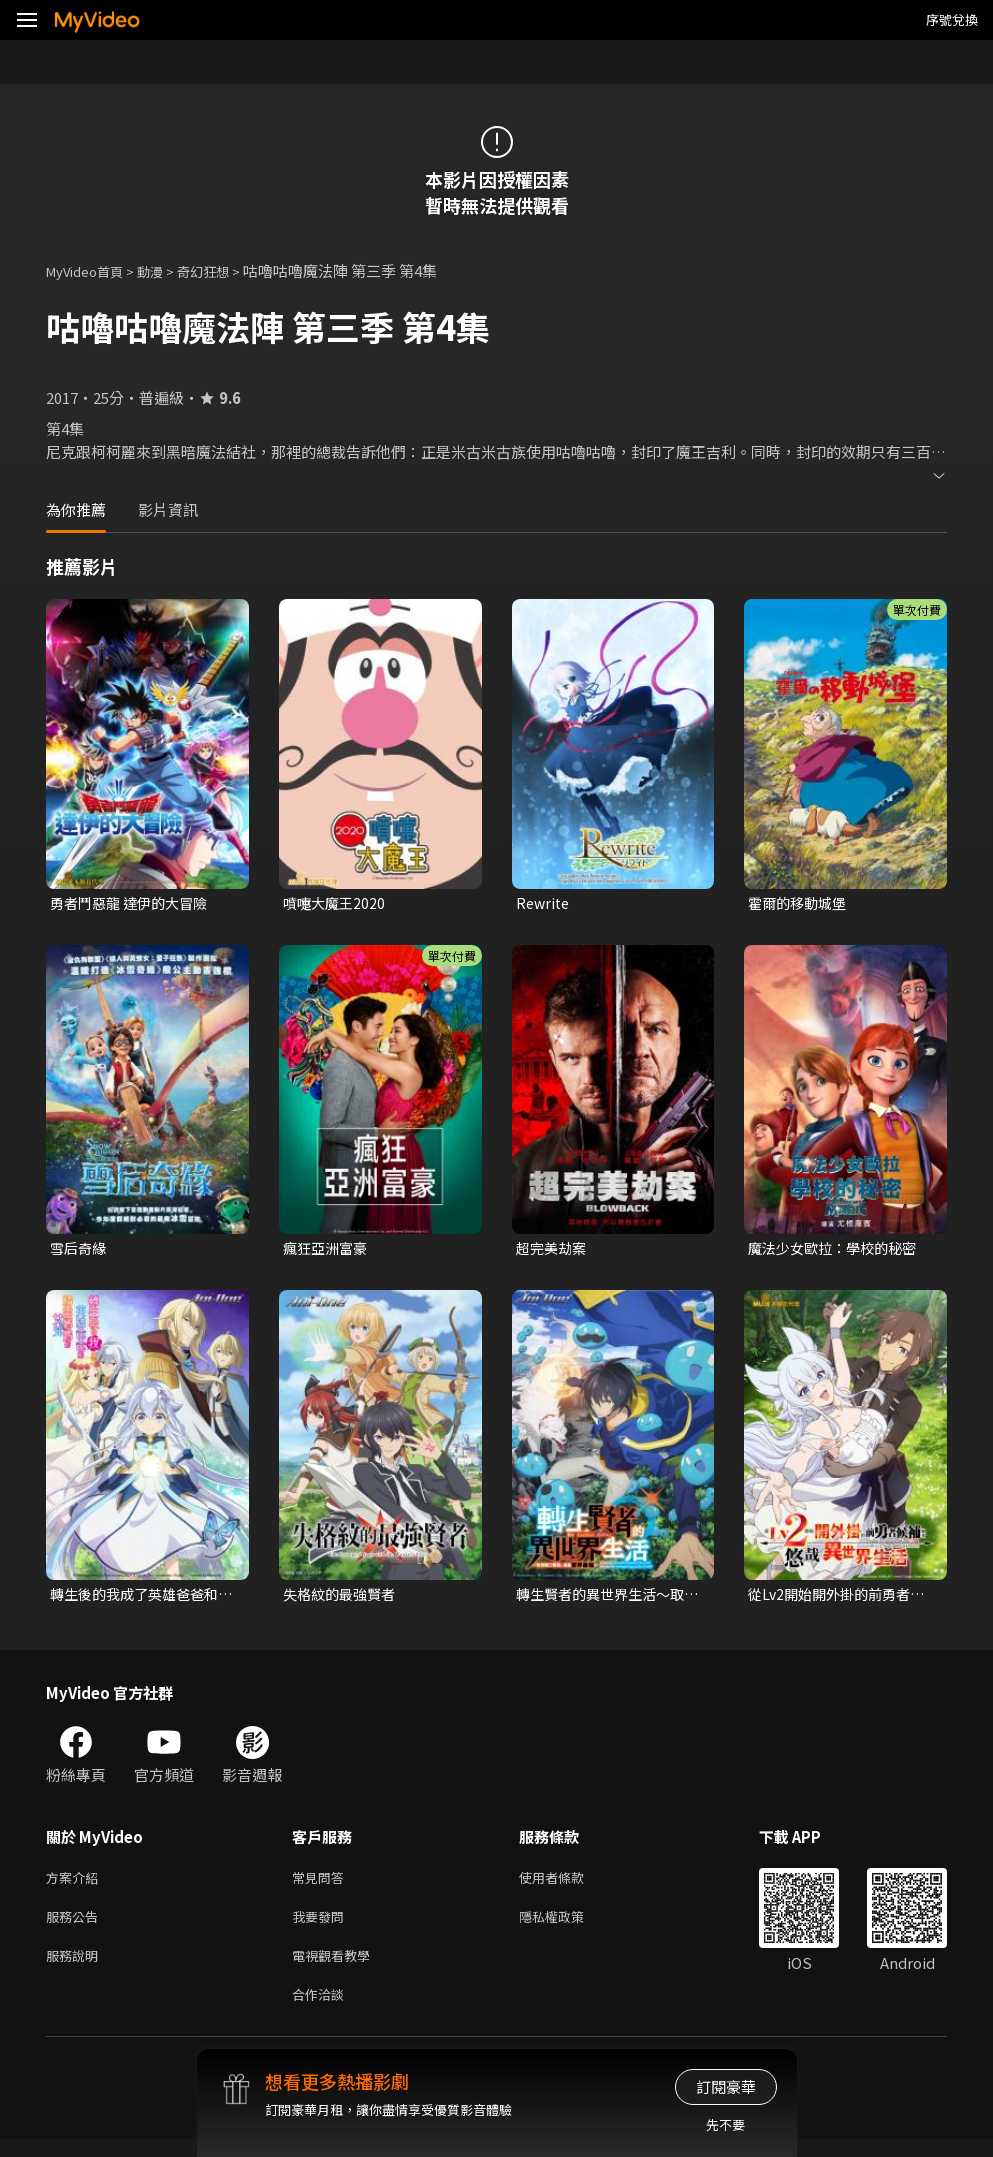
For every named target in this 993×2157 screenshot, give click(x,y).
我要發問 (322, 1926)
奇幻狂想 (225, 270)
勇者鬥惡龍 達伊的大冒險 (134, 903)
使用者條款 (568, 1884)
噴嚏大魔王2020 (336, 903)
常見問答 (322, 1884)
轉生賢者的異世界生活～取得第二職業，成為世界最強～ (606, 1599)
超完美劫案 (553, 1250)
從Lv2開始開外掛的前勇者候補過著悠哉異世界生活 (834, 1599)
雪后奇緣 (80, 1250)
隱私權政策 (568, 1926)
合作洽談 (322, 2010)
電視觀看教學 (337, 1968)
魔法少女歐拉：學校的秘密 (838, 1250)
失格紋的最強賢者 (343, 1598)
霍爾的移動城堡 (800, 903)
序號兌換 (952, 19)
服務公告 (76, 1926)
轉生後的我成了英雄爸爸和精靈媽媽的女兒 (140, 1599)
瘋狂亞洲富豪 (328, 1250)
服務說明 (76, 1968)
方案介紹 (76, 1884)
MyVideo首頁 (91, 270)
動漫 (166, 270)
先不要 (725, 2124)
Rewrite (544, 903)
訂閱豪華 (726, 2086)
